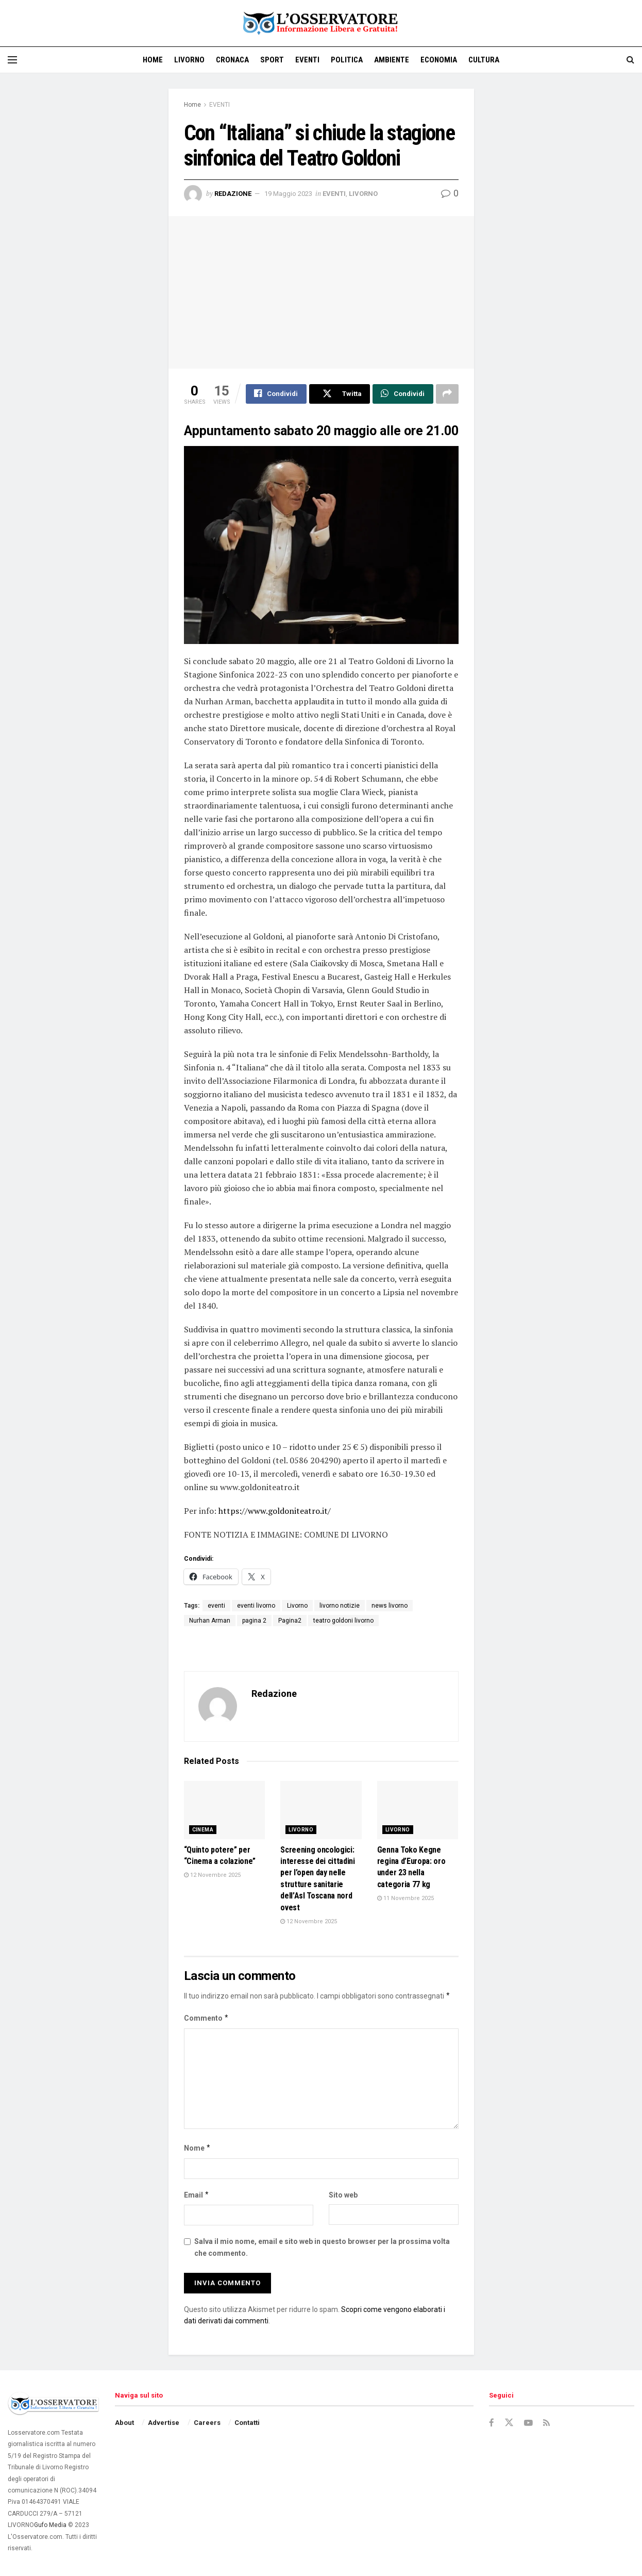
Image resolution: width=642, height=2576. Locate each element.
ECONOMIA (438, 59)
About (124, 2423)
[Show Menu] (12, 59)
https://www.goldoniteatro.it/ (273, 1511)
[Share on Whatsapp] (403, 394)
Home (153, 59)
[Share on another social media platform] (447, 394)
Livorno (297, 1605)
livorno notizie (339, 1605)
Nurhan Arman (209, 1620)
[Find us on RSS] (547, 2424)
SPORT (272, 59)
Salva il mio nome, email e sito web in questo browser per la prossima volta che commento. (322, 2247)
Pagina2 (289, 1620)
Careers (207, 2423)
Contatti (247, 2423)
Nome (197, 2148)
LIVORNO (189, 59)
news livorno (389, 1605)
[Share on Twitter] (339, 394)
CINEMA (202, 1829)
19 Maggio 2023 (288, 193)
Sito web (343, 2195)
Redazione (232, 193)
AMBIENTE (391, 59)
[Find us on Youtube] (528, 2424)
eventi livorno (256, 1605)
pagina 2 (254, 1620)
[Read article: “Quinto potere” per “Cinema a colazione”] (224, 1810)
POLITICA (347, 59)
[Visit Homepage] (321, 23)
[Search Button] (630, 60)
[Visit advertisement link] (321, 1650)
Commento (206, 2018)
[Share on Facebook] (276, 394)
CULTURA (483, 59)
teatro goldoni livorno (343, 1620)
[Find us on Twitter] (509, 2423)
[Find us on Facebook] (491, 2424)
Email (197, 2195)
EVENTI (307, 59)
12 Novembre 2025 (212, 1875)
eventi (216, 1605)
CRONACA (232, 59)
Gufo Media (50, 2525)
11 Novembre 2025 (405, 1898)
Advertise (163, 2423)
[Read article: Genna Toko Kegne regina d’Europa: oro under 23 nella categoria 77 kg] (418, 1810)
